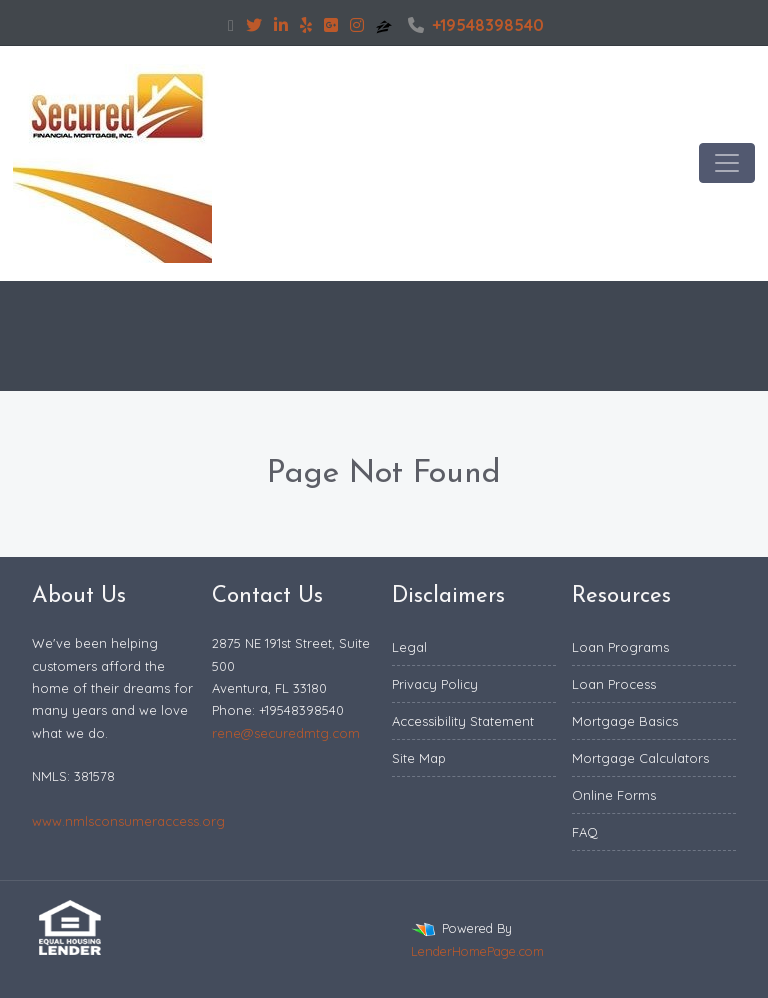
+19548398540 (476, 25)
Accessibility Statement (463, 721)
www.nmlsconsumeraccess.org (128, 821)
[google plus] (331, 25)
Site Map (419, 758)
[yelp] (306, 25)
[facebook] (231, 25)
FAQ (585, 832)
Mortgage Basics (625, 721)
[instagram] (357, 25)
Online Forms (614, 795)
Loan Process (614, 684)
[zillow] (386, 25)
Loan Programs (620, 647)
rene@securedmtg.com (286, 733)
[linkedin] (281, 25)
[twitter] (254, 25)
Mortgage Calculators (640, 758)
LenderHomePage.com (477, 951)
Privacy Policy (435, 684)
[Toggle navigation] (727, 163)
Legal (409, 647)
